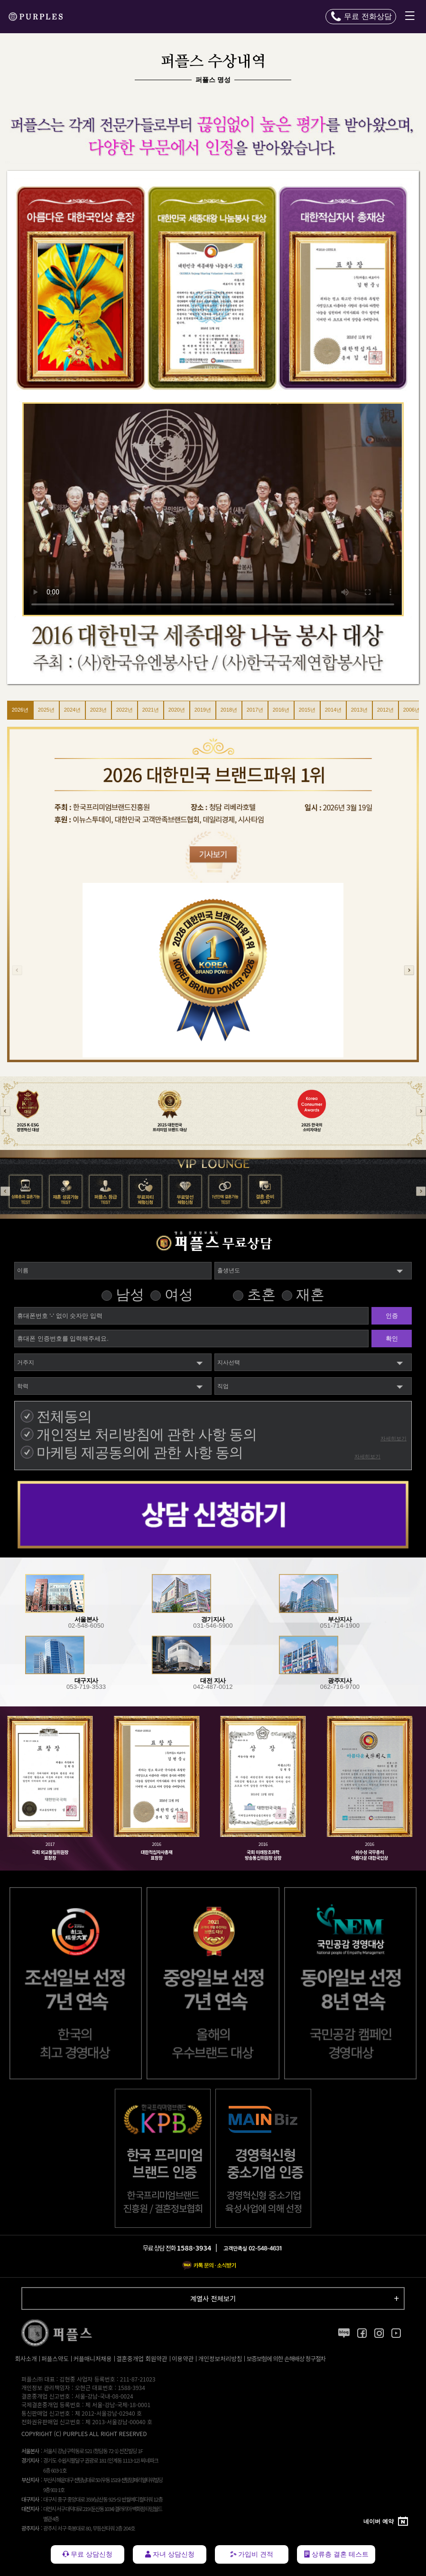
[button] (409, 970)
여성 (179, 1294)
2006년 (411, 710)
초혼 (261, 1294)
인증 (392, 1315)
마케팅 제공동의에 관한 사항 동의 (140, 1452)
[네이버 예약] (386, 2521)
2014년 (333, 710)
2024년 (72, 710)
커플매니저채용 (92, 2359)
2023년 (98, 710)
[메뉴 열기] (409, 16)
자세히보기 (393, 1438)
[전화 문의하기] (360, 16)
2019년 (202, 710)
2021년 (150, 710)
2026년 (20, 710)
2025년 (46, 710)
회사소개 (26, 2359)
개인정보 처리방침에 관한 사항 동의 (147, 1434)
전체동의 (64, 1416)
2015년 (307, 710)
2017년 (255, 710)
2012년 (385, 710)
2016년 (281, 710)
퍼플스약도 (55, 2359)
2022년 (124, 710)
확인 (392, 1338)
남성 (130, 1294)
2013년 (359, 710)
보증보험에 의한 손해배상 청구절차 (286, 2359)
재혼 (310, 1294)
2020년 (176, 710)
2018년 (229, 710)
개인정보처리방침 (220, 2359)
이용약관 (183, 2359)
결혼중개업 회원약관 (141, 2359)
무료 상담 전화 (177, 2247)
